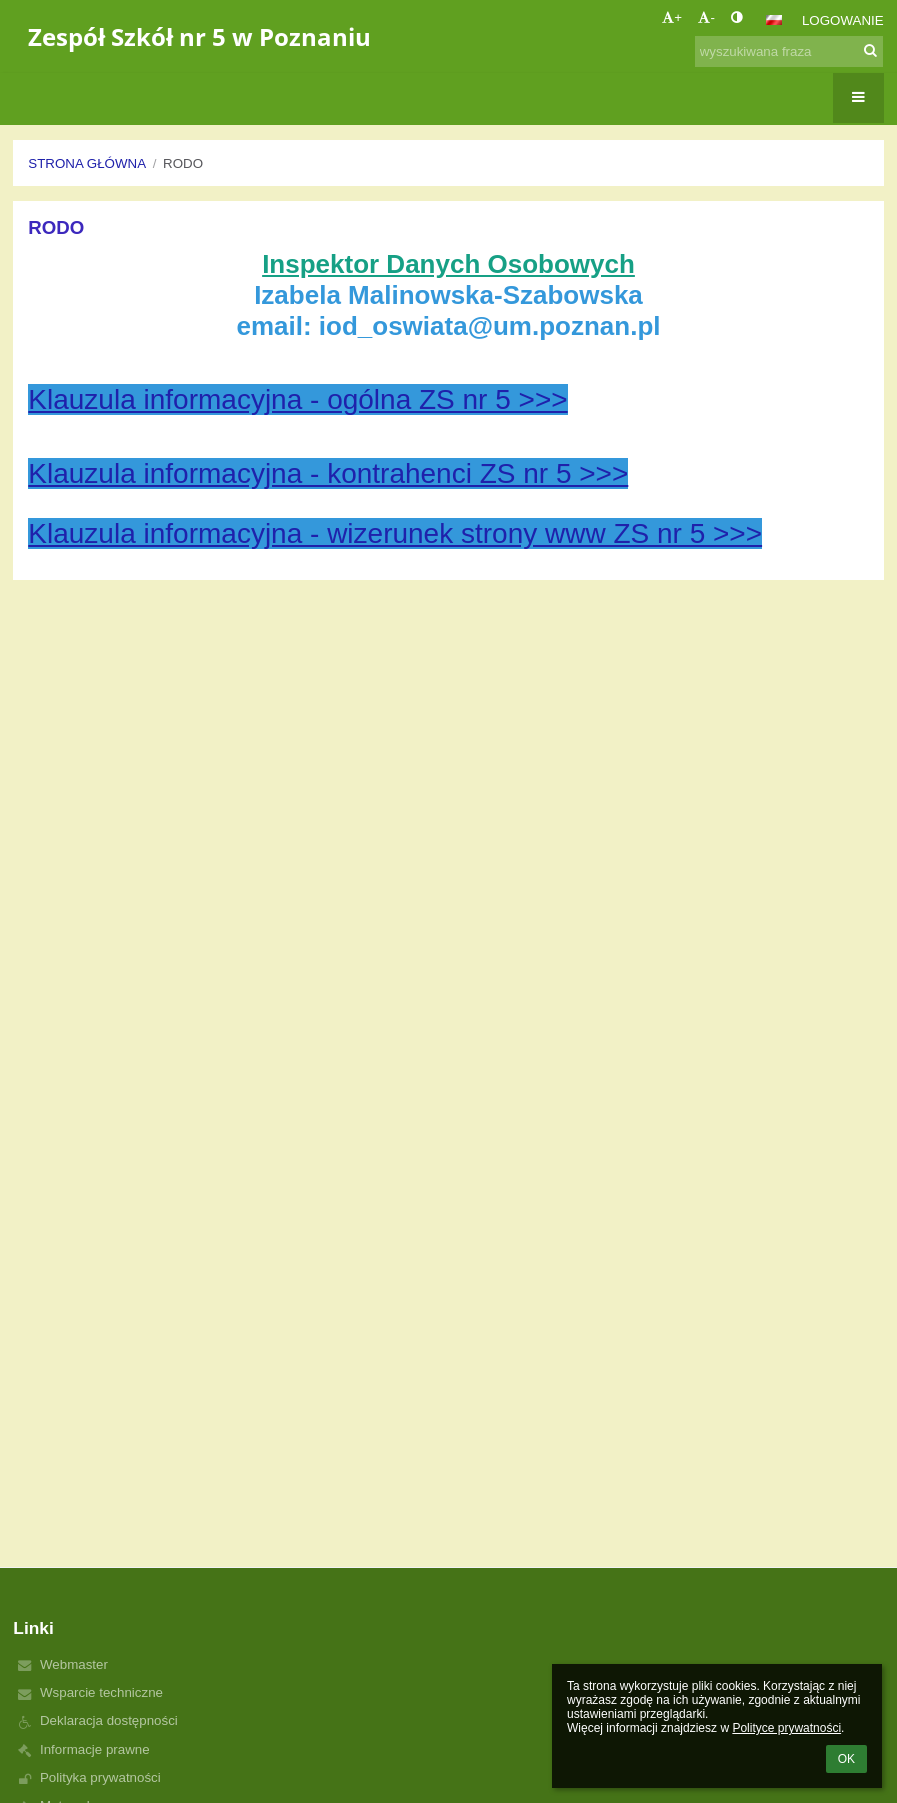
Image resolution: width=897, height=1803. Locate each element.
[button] (774, 20)
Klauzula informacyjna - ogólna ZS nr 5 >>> (297, 399)
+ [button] (672, 17)
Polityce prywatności (786, 1728)
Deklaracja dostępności (109, 1720)
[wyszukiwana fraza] (789, 51)
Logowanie (843, 20)
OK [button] (846, 1759)
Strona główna (87, 163)
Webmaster (74, 1664)
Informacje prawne (95, 1749)
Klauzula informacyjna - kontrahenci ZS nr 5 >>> (328, 473)
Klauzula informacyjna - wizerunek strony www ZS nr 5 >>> (395, 533)
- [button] (706, 17)
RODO (183, 163)
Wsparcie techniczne (101, 1692)
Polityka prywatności (100, 1777)
